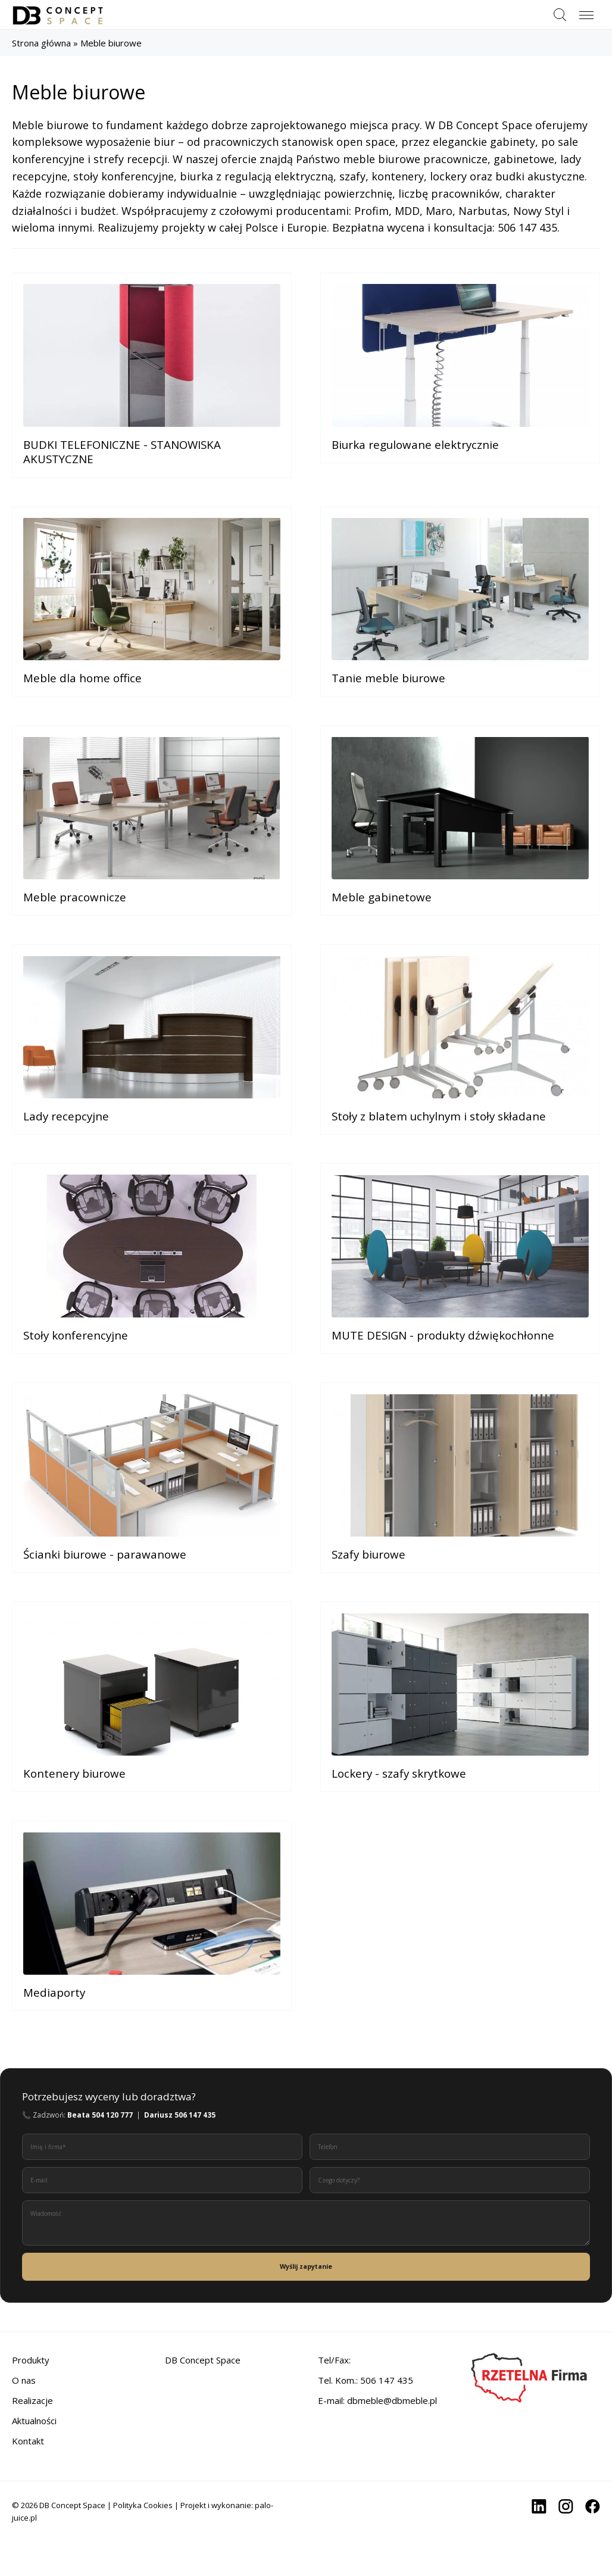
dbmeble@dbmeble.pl (392, 2447)
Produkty (30, 2406)
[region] (155, 2489)
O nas (24, 2427)
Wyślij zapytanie (306, 2313)
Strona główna (41, 43)
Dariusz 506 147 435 (180, 2161)
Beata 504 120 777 (100, 2161)
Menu (586, 10)
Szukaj (560, 15)
